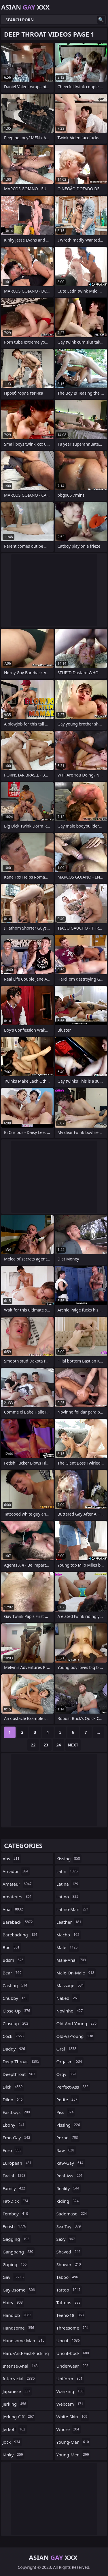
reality (68, 2188)
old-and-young (77, 2023)
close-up (17, 2010)
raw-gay (70, 2163)
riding (68, 2201)
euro (13, 2150)
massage (70, 1985)
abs (12, 1858)
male (67, 1947)
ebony (14, 2125)
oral (67, 2048)
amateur (18, 1884)
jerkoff (15, 2429)
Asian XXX (25, 7)
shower (69, 2264)
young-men (73, 2454)
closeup (16, 2023)
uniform (70, 2378)
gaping (15, 2264)
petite (67, 2099)
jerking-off (19, 2416)
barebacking (21, 1934)
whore (68, 2429)
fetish (15, 2226)
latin (67, 1871)
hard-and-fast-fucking (26, 2354)
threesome (73, 2328)
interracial (19, 2378)
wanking (70, 2391)
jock (12, 2442)
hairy (13, 2302)
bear (13, 1972)
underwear (73, 2366)
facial (15, 2175)
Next (73, 1745)
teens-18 (70, 2315)
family (14, 2188)
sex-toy (69, 2226)
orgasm (70, 2061)
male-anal (72, 1960)
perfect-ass (73, 2087)
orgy (66, 2074)
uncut (69, 2340)
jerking (15, 2404)
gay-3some (19, 2289)
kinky (13, 2454)
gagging (17, 2239)
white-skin (72, 2416)
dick (13, 2087)
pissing (69, 2125)
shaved (69, 2251)
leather (69, 1922)
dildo (13, 2099)
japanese (17, 2391)
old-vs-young (75, 2036)
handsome (19, 2328)
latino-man (73, 1909)
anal (13, 1909)
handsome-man (24, 2340)
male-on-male (76, 1972)
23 (45, 1745)
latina (68, 1884)
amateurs (18, 1896)
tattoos (69, 2302)
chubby (16, 1998)
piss (65, 2112)
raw (66, 2150)
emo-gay (17, 2137)
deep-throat (22, 2061)
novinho (70, 2010)
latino (68, 1896)
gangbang (19, 2251)
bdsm (14, 1960)
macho (68, 1934)
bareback (18, 1922)
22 (33, 1745)
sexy (66, 2239)
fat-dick (16, 2201)
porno (67, 2137)
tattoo (69, 2289)
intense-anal (21, 2366)
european (18, 2163)
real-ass (70, 2175)
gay (14, 2277)
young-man (73, 2442)
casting (16, 1985)
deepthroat (20, 2074)
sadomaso (72, 2213)
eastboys (17, 2112)
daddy (14, 2048)
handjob (18, 2315)
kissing (69, 1858)
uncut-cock (73, 2353)
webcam (70, 2404)
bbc (12, 1947)
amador (16, 1871)
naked (68, 1998)
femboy (16, 2213)
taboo (67, 2277)
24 (58, 1745)
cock (14, 2036)
